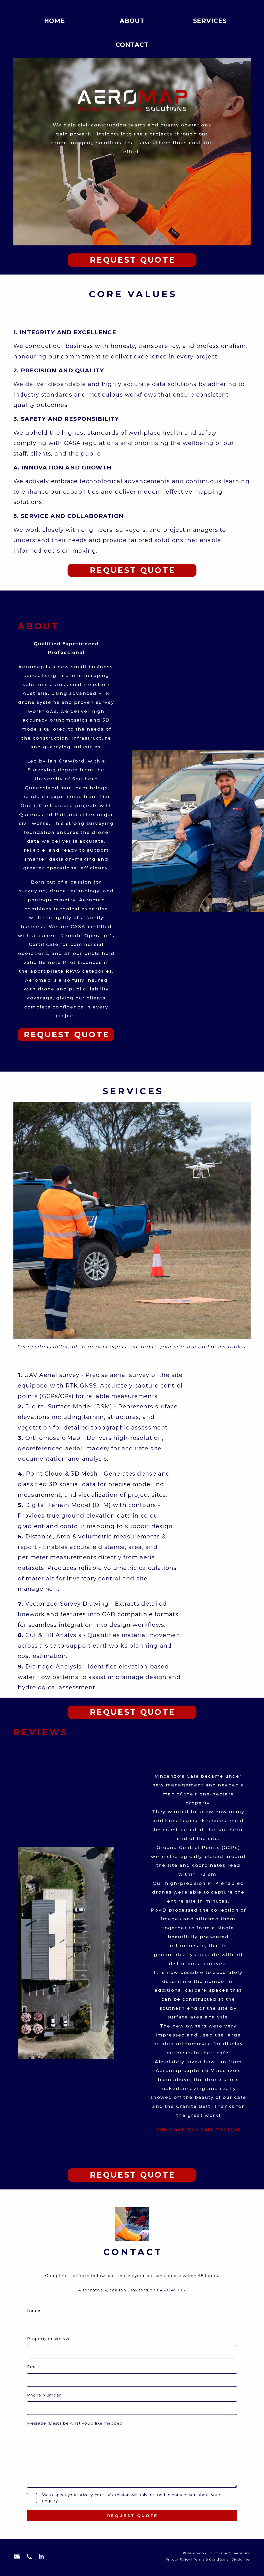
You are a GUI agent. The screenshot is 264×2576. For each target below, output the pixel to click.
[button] (16, 2556)
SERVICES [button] (210, 20)
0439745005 (171, 2290)
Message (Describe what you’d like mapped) (75, 2423)
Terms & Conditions (210, 2559)
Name (33, 2310)
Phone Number (44, 2395)
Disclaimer (241, 2559)
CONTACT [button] (132, 44)
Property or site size (49, 2338)
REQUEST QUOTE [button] (133, 260)
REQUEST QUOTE (132, 2515)
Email (33, 2366)
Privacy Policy (178, 2559)
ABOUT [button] (132, 20)
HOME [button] (54, 20)
